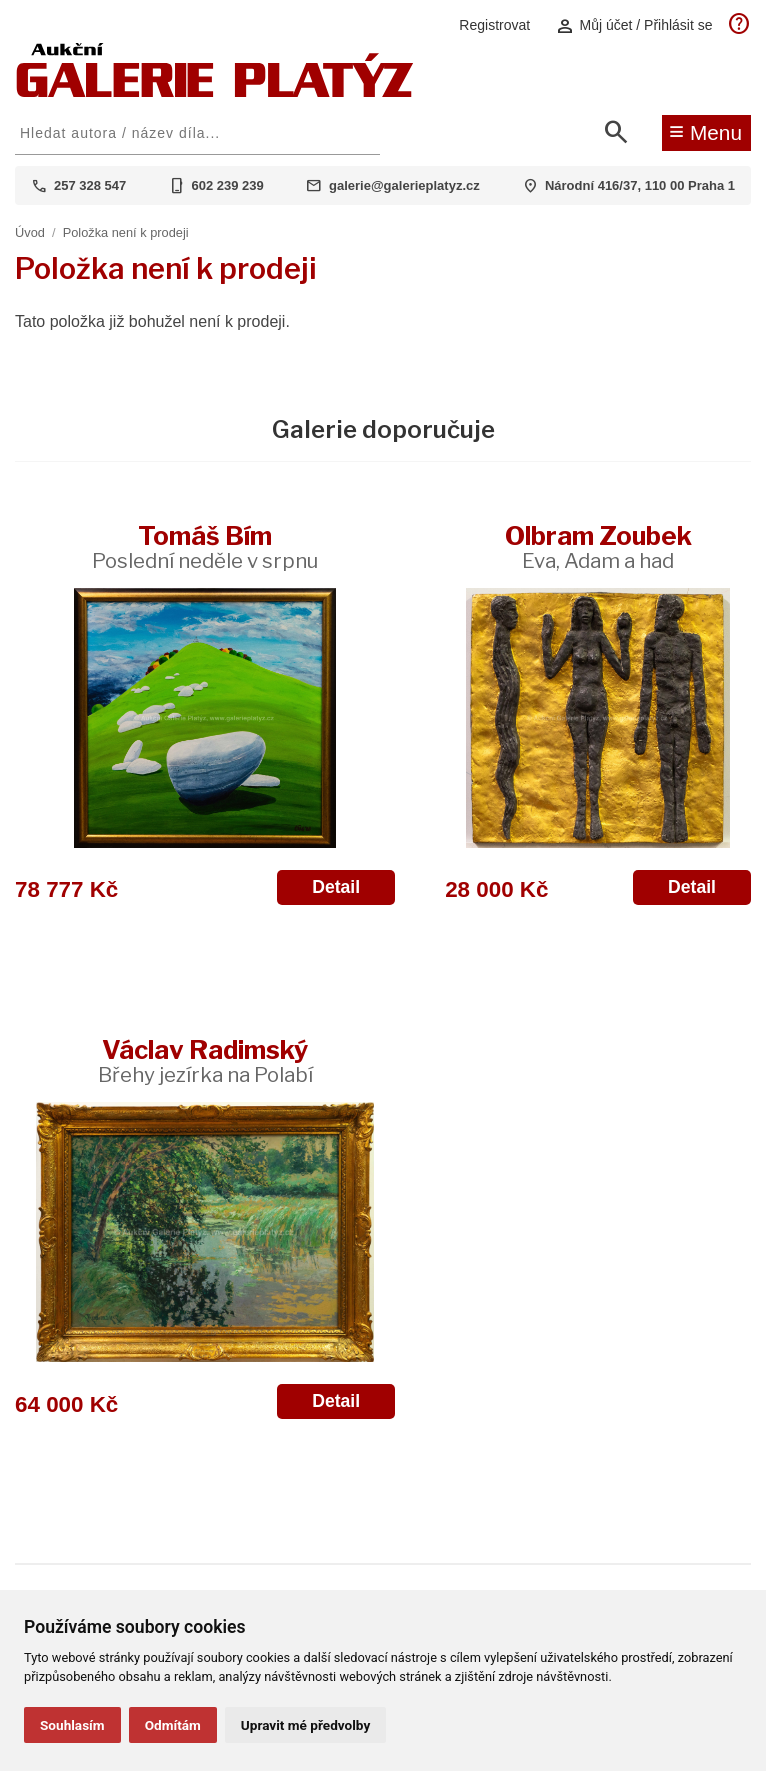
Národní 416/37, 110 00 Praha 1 (640, 185)
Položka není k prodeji (126, 232)
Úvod (30, 232)
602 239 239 (228, 185)
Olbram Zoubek (598, 546)
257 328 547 (90, 185)
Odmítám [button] (173, 1725)
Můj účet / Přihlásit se (634, 25)
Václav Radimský (205, 1060)
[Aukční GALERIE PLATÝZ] (215, 92)
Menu (705, 131)
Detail (336, 887)
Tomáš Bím (205, 546)
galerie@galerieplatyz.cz (404, 185)
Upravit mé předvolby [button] (305, 1725)
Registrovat (494, 25)
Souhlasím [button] (72, 1725)
